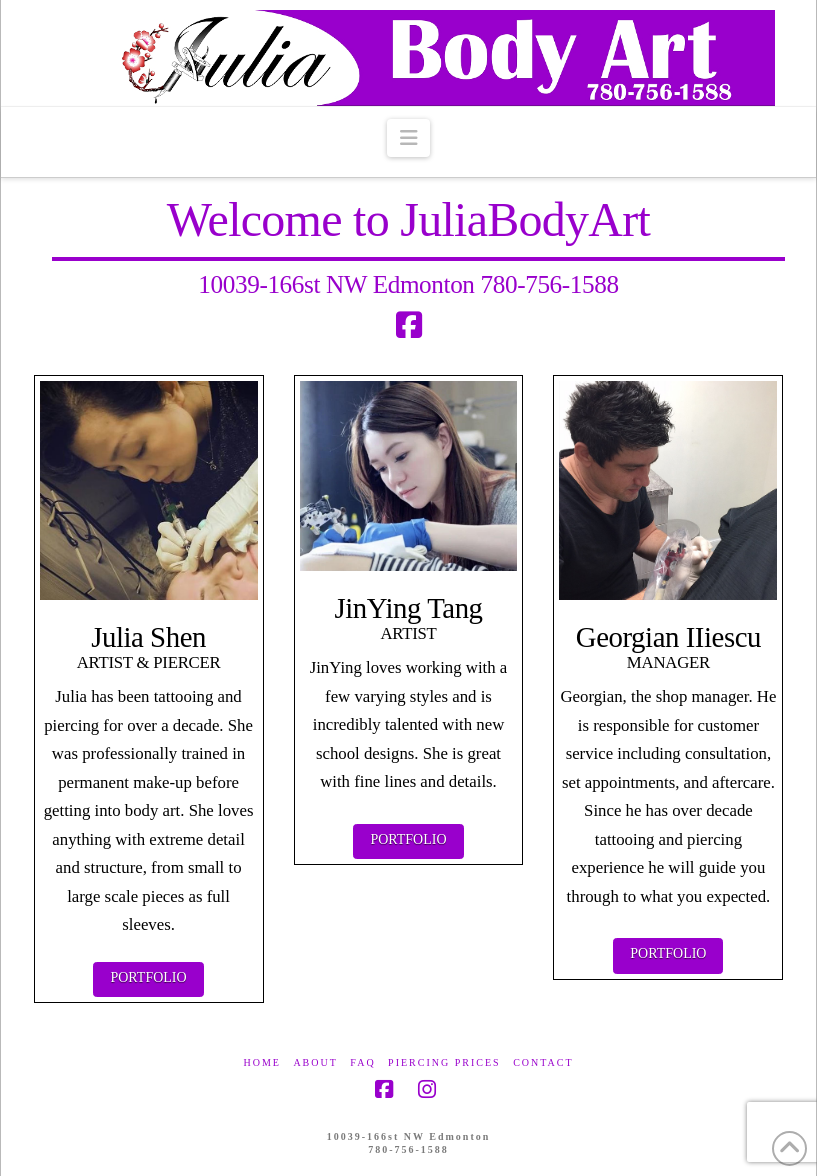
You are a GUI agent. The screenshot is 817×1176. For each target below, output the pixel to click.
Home (261, 1062)
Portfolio (148, 977)
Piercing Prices (444, 1062)
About (315, 1062)
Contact (543, 1062)
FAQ (362, 1062)
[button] (408, 138)
